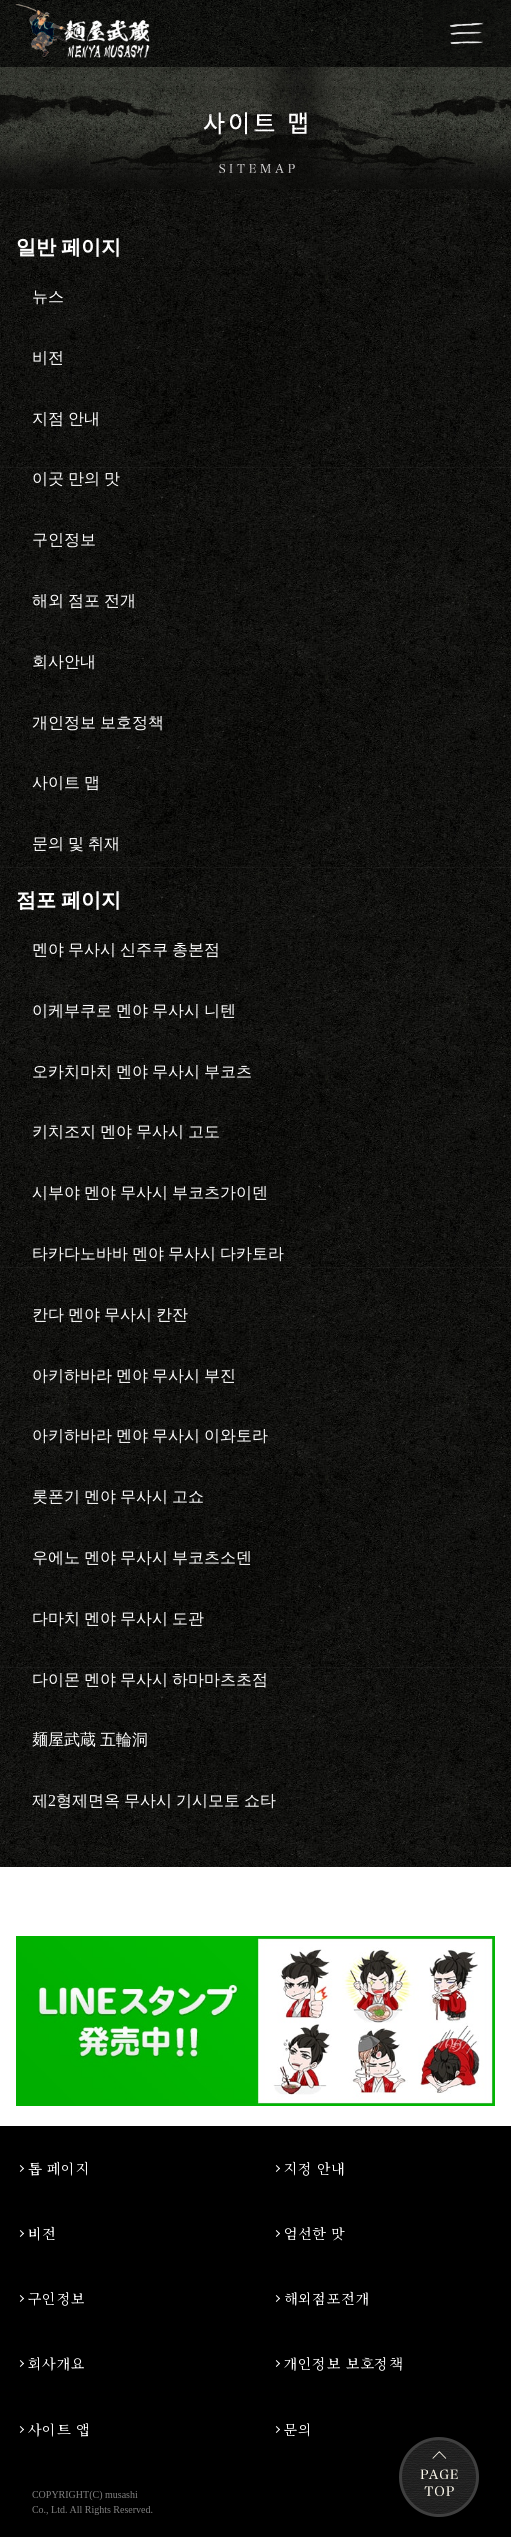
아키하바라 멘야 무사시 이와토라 (150, 1435)
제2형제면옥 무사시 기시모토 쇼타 (154, 1800)
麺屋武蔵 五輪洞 (90, 1739)
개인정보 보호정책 (344, 2363)
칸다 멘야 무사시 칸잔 (110, 1314)
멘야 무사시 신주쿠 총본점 (126, 949)
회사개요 (57, 2363)
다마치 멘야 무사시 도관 (118, 1618)
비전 (42, 2233)
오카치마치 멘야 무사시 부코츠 (142, 1071)
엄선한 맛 (315, 2233)
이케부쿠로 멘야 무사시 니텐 (134, 1010)
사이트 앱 (59, 2429)
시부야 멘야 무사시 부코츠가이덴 (150, 1192)
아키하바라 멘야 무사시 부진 (134, 1375)
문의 (298, 2429)
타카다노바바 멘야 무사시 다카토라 (158, 1253)
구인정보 (57, 2298)
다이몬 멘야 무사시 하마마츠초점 (150, 1679)
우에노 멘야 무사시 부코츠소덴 (142, 1557)
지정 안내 (315, 2168)
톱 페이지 (59, 2168)
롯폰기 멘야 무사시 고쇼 (118, 1496)
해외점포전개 (327, 2298)
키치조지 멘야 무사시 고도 (126, 1131)
